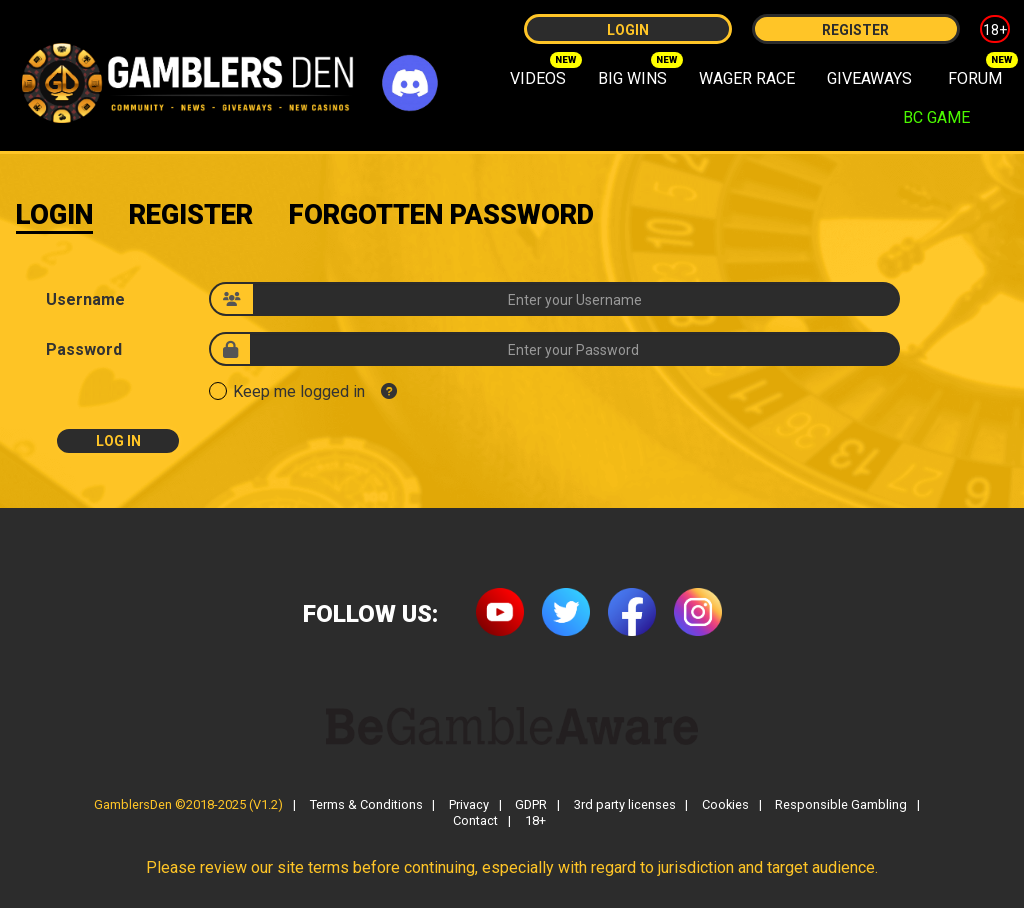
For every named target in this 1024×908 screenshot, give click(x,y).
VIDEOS (538, 78)
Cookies (725, 805)
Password (84, 350)
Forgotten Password (441, 215)
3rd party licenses (625, 805)
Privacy (469, 805)
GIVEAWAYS (869, 78)
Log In (118, 441)
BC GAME (936, 117)
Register (855, 30)
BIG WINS (632, 78)
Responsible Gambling (841, 805)
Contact (475, 821)
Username (85, 300)
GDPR (531, 805)
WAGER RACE (747, 78)
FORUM (975, 78)
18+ (995, 30)
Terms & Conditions (366, 805)
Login (628, 30)
